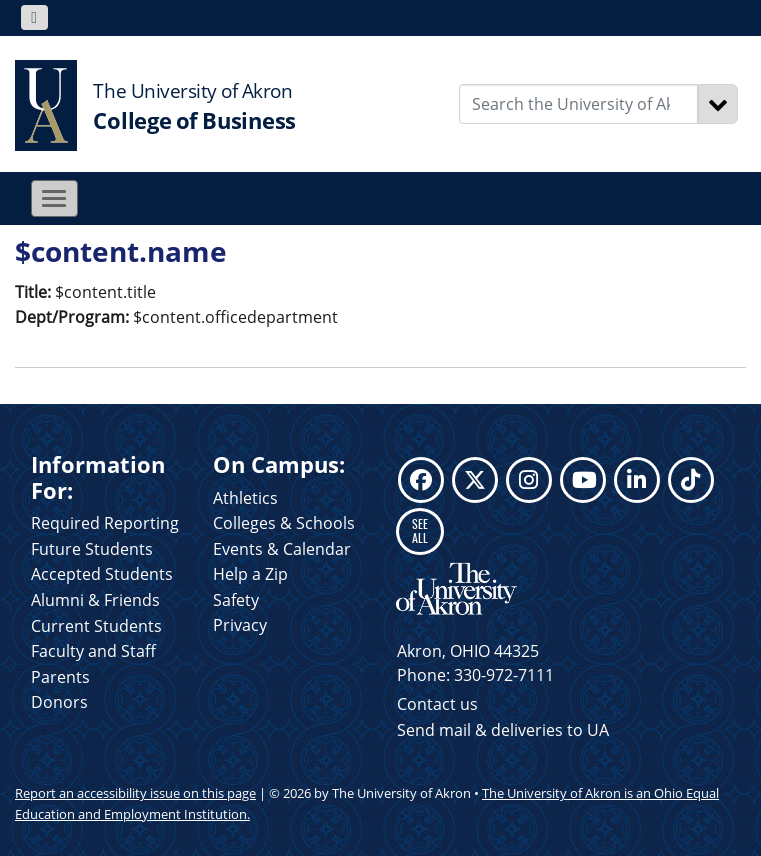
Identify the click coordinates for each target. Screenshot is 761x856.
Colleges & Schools (284, 523)
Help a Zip (250, 574)
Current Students (96, 626)
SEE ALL (420, 530)
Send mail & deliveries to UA (503, 730)
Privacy (240, 625)
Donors (59, 702)
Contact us (437, 704)
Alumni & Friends (95, 600)
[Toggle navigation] (34, 17)
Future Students (92, 549)
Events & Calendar (282, 549)
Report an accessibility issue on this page (135, 793)
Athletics (245, 498)
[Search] (718, 104)
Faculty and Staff (93, 651)
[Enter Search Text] (578, 104)
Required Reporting (105, 523)
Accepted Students (102, 574)
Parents (60, 677)
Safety (236, 600)
